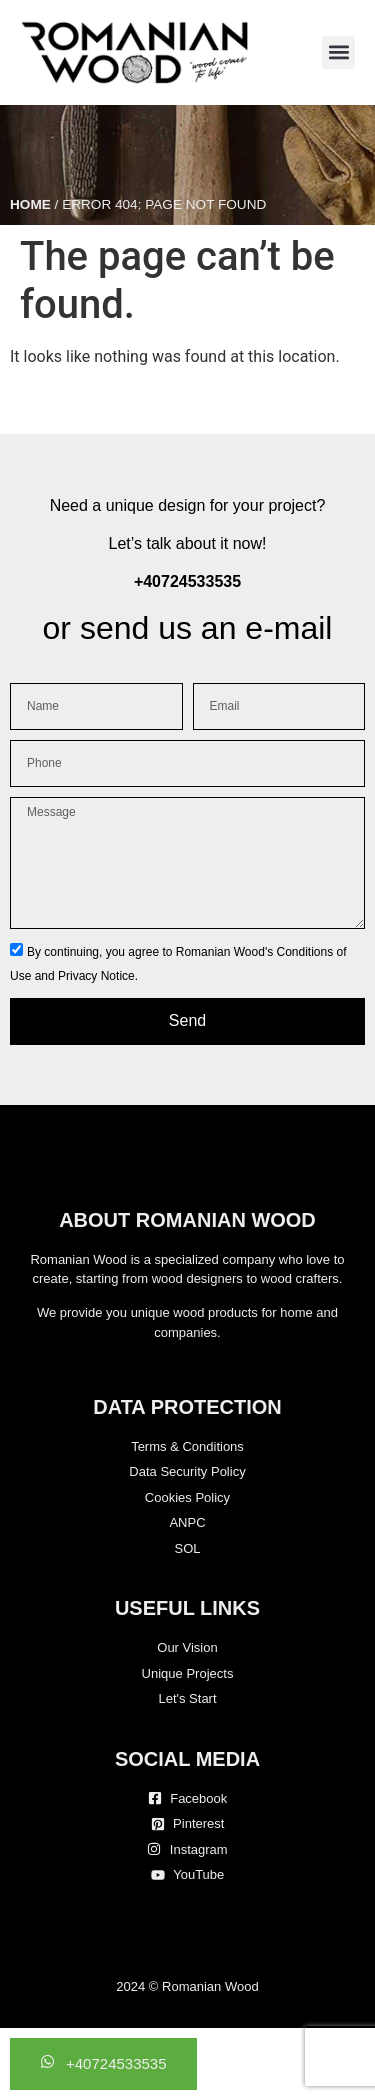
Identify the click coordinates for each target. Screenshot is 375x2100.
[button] (338, 52)
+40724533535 (187, 581)
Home (30, 204)
